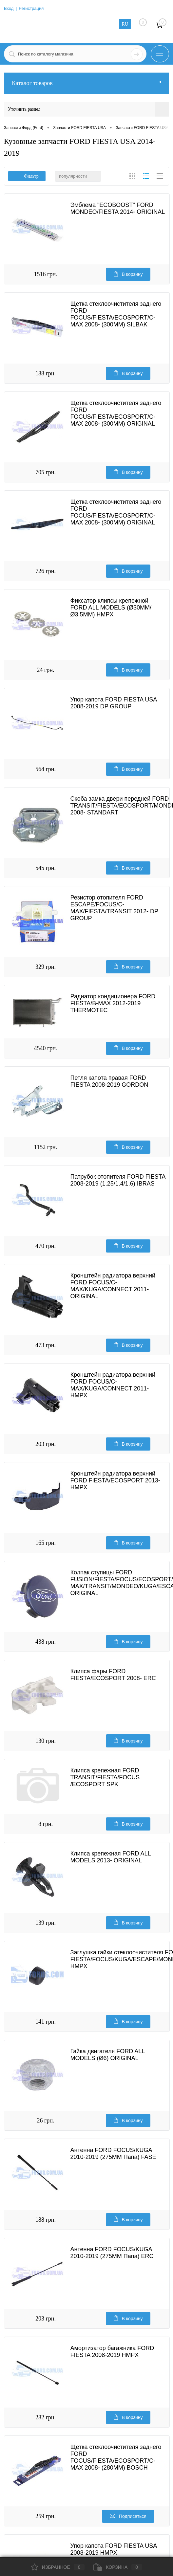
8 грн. (45, 1824)
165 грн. (45, 1543)
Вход (8, 8)
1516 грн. (45, 274)
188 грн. (45, 373)
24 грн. (45, 670)
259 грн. (45, 2516)
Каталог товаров (86, 83)
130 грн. (45, 1741)
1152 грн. (45, 1147)
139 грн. (45, 1923)
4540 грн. (45, 1048)
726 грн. (45, 571)
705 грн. (45, 472)
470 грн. (45, 1246)
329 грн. (45, 967)
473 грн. (45, 1345)
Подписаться (128, 2516)
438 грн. (45, 1641)
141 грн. (45, 2021)
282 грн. (45, 2417)
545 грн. (45, 868)
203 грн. (45, 1444)
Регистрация (31, 8)
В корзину (128, 274)
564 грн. (45, 769)
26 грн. (45, 2120)
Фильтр (27, 176)
